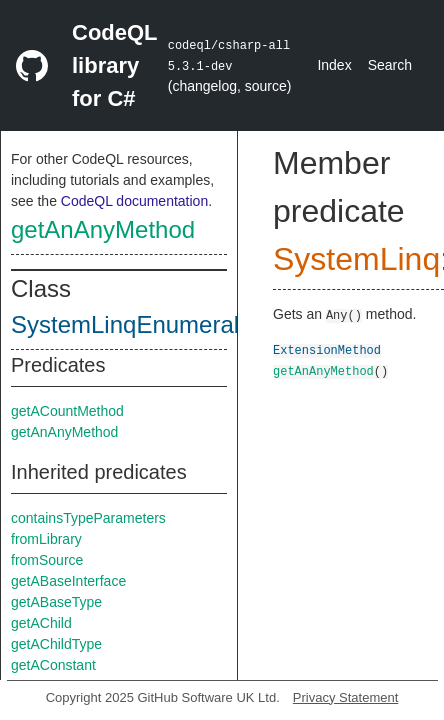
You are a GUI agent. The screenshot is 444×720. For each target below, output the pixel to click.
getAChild (41, 623)
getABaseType (56, 602)
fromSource (47, 560)
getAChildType (56, 644)
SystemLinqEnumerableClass (168, 324)
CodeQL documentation (134, 201)
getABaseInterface (68, 581)
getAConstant (53, 665)
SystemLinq (356, 259)
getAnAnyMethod (103, 229)
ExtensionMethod (327, 349)
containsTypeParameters (88, 518)
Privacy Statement (346, 697)
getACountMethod (67, 411)
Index (334, 65)
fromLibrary (46, 539)
